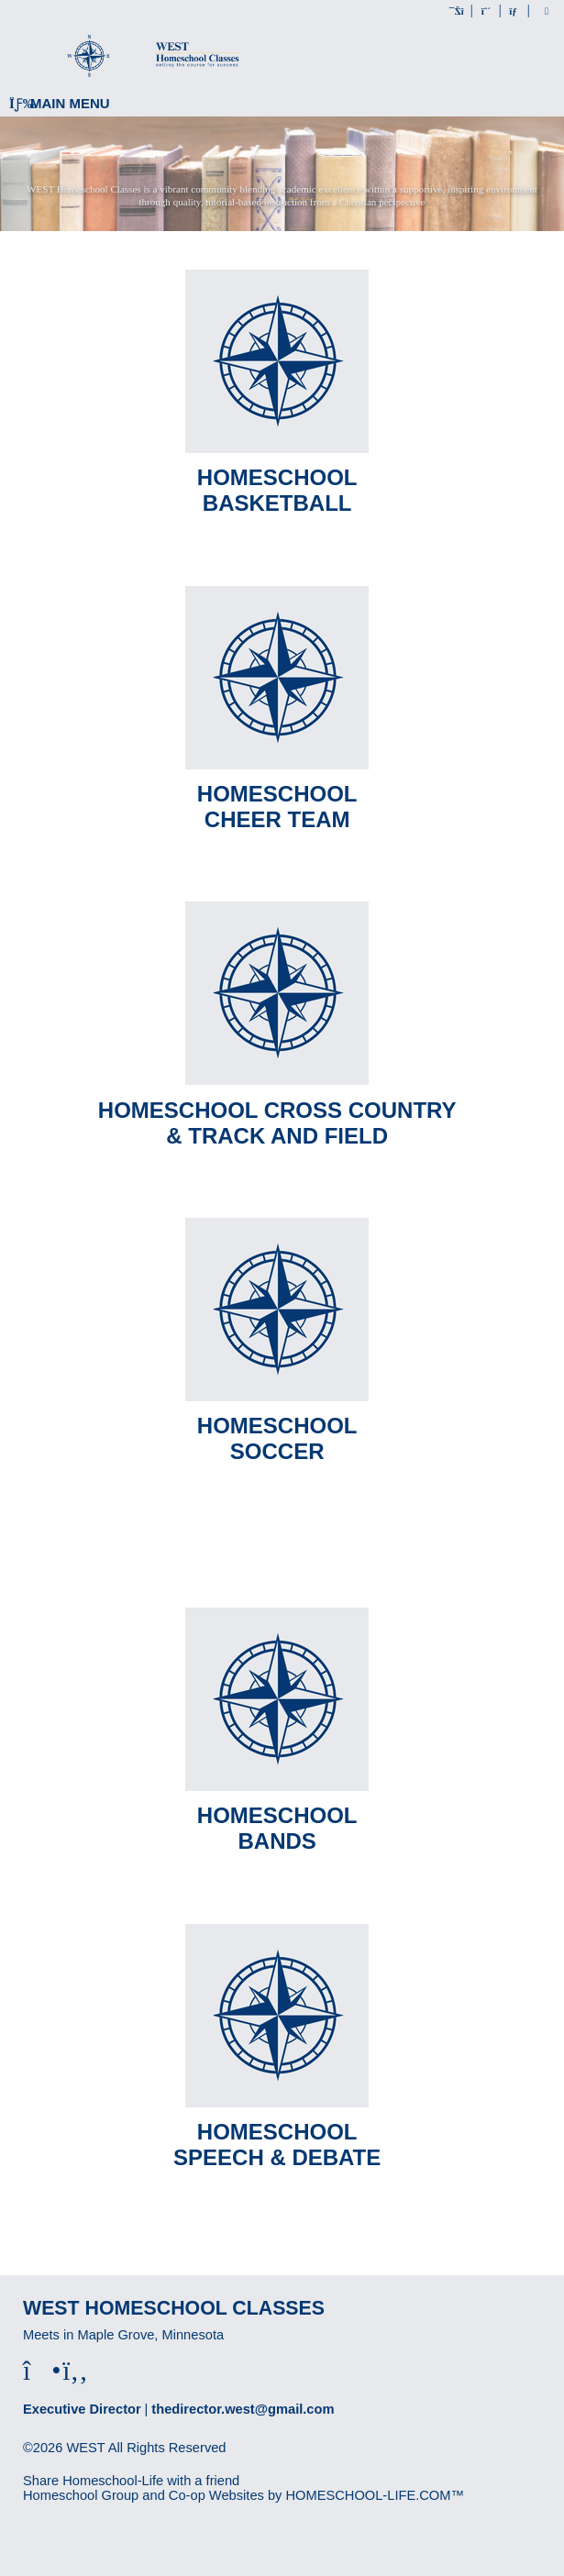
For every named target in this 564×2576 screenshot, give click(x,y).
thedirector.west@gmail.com (242, 2409)
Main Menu (59, 103)
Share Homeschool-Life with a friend (131, 2480)
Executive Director (82, 2409)
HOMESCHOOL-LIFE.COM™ (374, 2495)
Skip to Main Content (99, 2462)
